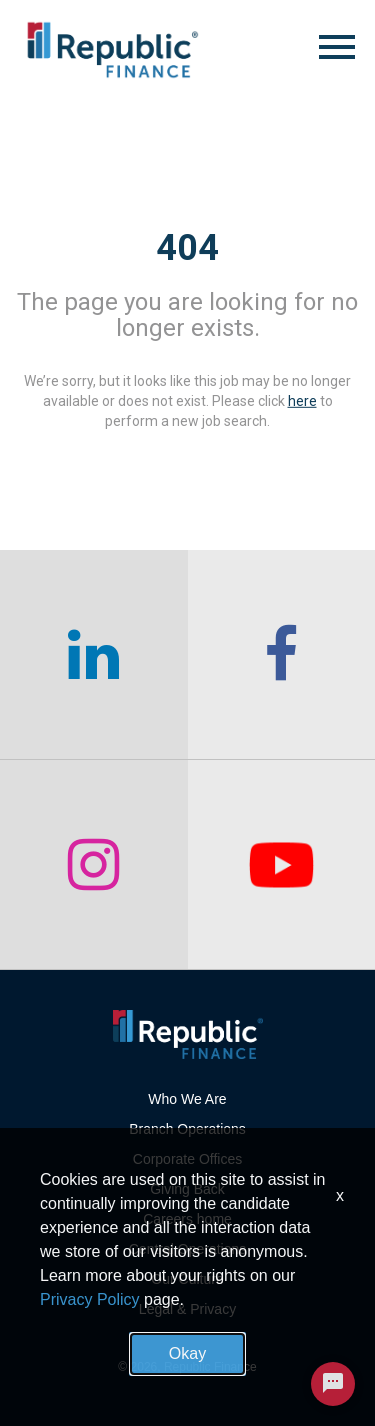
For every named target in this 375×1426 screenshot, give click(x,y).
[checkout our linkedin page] (94, 655)
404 (187, 248)
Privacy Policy (90, 1299)
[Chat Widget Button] (333, 1384)
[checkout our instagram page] (94, 865)
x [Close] (340, 1195)
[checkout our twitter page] (282, 865)
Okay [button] (187, 1353)
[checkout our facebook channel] (282, 655)
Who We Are (187, 1099)
